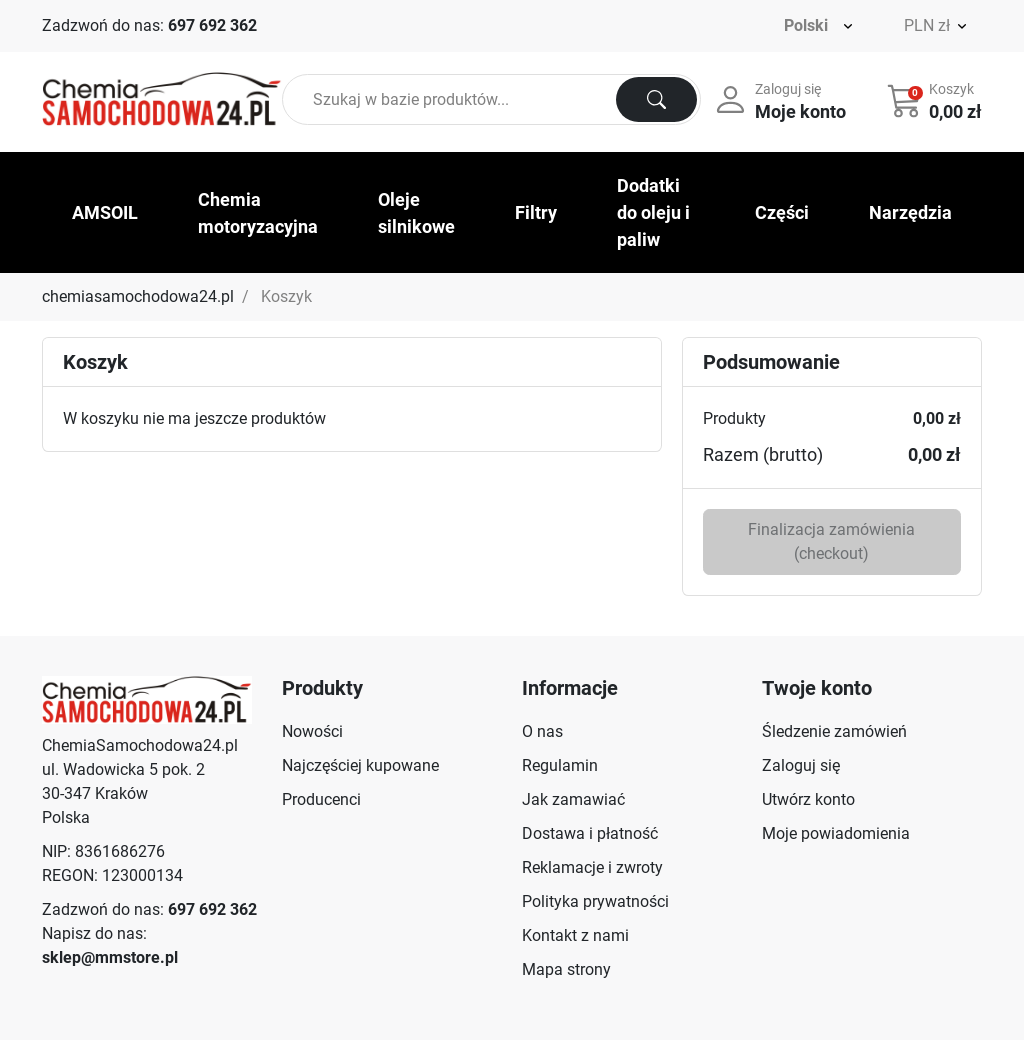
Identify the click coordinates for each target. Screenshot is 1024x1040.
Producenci (321, 799)
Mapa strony (566, 969)
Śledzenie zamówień (834, 731)
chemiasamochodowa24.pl (138, 296)
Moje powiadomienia (836, 833)
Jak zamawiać (573, 799)
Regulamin (560, 765)
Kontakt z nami (575, 935)
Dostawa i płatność (590, 833)
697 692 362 (212, 25)
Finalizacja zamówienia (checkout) (831, 541)
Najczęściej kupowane (360, 765)
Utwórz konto (808, 799)
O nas (542, 731)
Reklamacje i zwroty (592, 867)
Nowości (312, 731)
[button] (936, 100)
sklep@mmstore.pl (110, 957)
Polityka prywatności (595, 901)
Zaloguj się (801, 765)
